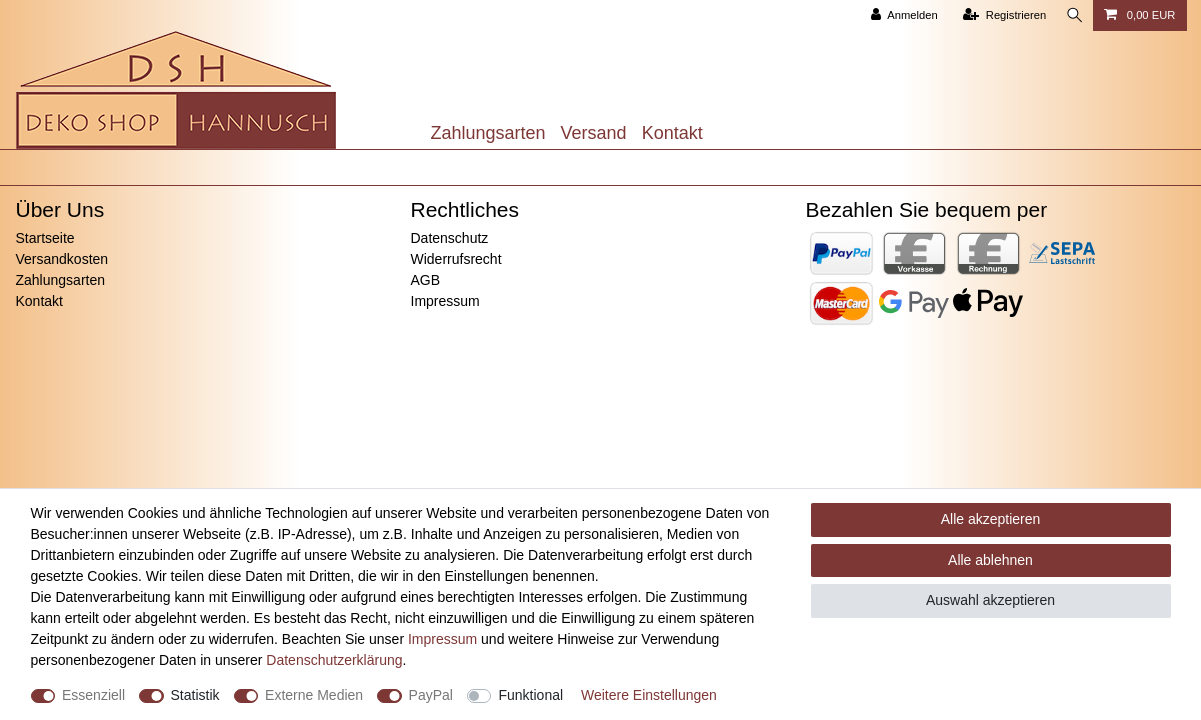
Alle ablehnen (990, 560)
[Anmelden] (899, 15)
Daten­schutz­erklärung (334, 660)
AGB (426, 280)
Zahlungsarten (488, 133)
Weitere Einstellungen (649, 695)
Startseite (45, 238)
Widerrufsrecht (456, 259)
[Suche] (1073, 15)
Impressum (445, 301)
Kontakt (672, 133)
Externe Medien (314, 695)
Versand (594, 133)
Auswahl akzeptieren (990, 600)
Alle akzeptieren (991, 519)
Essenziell (93, 695)
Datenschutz (450, 238)
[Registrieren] (999, 15)
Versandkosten (62, 259)
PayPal (431, 695)
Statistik (195, 695)
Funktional (530, 695)
